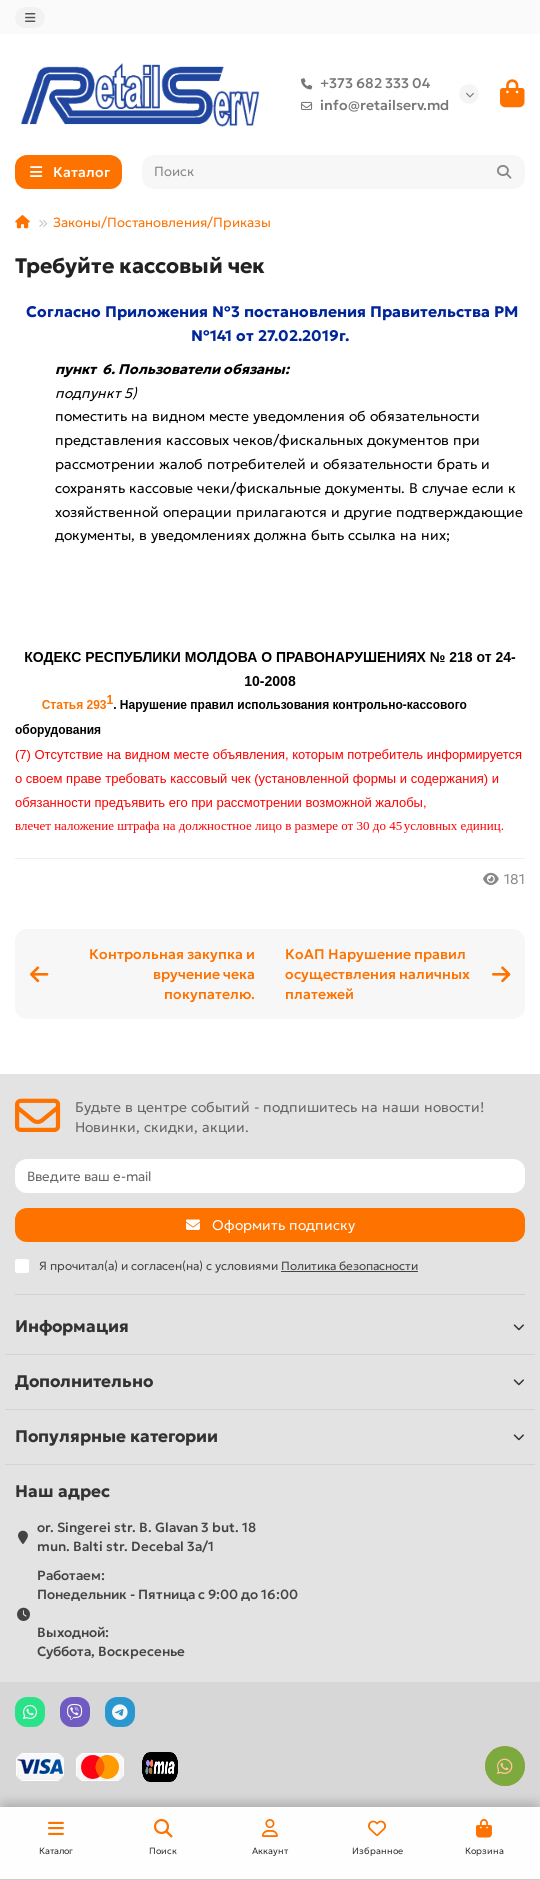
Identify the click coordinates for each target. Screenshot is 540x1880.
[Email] (270, 1176)
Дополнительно (270, 1381)
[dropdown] (30, 17)
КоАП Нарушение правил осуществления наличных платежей (377, 974)
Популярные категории (270, 1436)
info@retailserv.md (370, 105)
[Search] (334, 172)
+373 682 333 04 (361, 83)
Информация (270, 1326)
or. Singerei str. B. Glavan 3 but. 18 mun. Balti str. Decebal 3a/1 (146, 1537)
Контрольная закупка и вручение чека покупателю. (172, 974)
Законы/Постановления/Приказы (162, 222)
